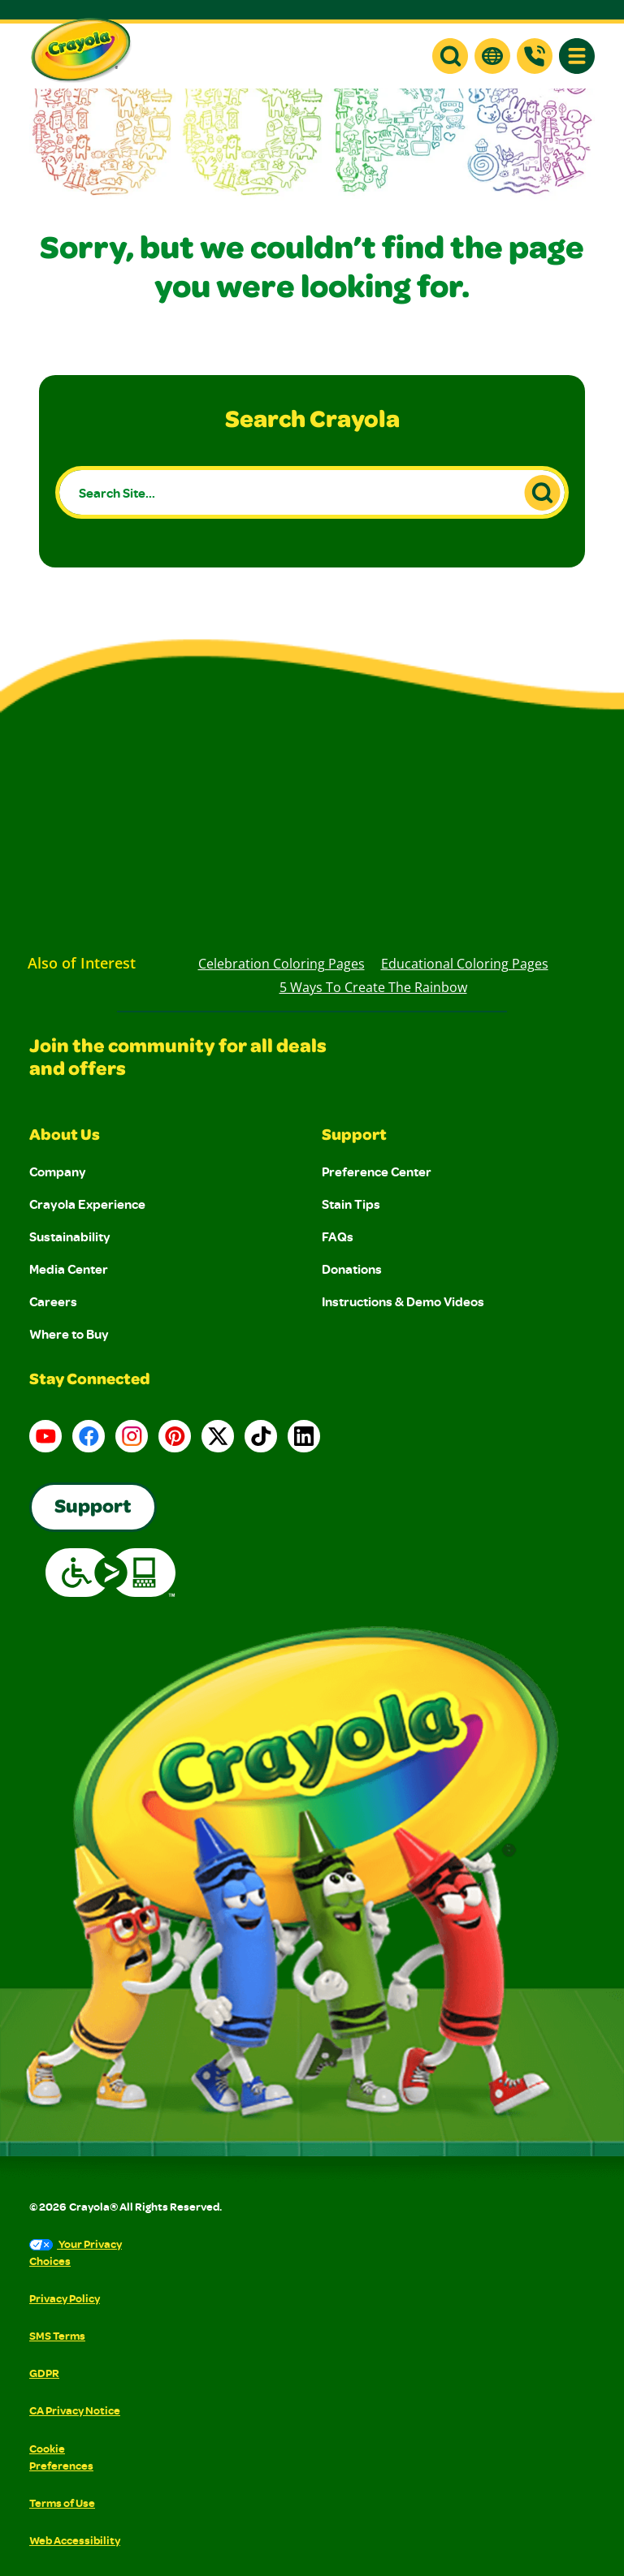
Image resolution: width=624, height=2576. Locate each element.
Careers (53, 1301)
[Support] (534, 56)
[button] (450, 56)
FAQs (337, 1236)
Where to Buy (69, 1334)
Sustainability (69, 1236)
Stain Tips (351, 1204)
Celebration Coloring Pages (281, 964)
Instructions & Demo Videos (403, 1301)
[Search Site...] (312, 492)
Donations (352, 1269)
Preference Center (376, 1171)
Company (57, 1171)
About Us (64, 1136)
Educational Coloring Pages (464, 964)
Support (354, 1136)
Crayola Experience (87, 1204)
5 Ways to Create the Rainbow (373, 987)
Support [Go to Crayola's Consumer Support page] (93, 1508)
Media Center (68, 1269)
